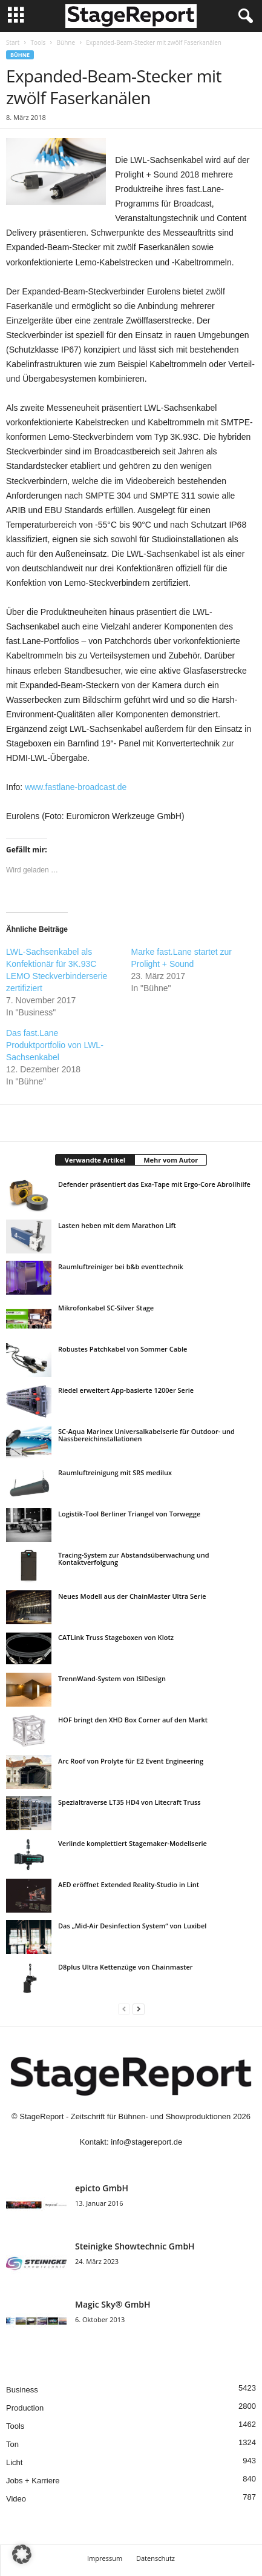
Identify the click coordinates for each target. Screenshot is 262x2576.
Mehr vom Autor (170, 1159)
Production (25, 2407)
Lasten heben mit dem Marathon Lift (117, 1225)
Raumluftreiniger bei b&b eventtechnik (120, 1266)
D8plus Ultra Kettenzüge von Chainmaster (125, 1966)
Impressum (104, 2558)
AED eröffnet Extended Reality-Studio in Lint (128, 1884)
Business (22, 2389)
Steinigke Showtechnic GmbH (135, 2246)
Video (16, 2498)
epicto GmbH (101, 2188)
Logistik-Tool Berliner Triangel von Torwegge (129, 1513)
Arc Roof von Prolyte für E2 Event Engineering (130, 1760)
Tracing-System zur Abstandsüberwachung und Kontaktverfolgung (133, 1558)
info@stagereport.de (146, 2141)
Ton (12, 2444)
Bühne (66, 42)
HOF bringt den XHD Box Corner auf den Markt (133, 1719)
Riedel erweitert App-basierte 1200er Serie (126, 1390)
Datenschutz (155, 2558)
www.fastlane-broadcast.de (75, 787)
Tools (37, 42)
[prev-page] (124, 2008)
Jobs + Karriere (33, 2480)
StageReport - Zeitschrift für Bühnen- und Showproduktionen (125, 2116)
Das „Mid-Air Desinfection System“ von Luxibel (132, 1925)
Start (12, 42)
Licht (14, 2462)
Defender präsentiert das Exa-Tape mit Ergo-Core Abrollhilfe (154, 1184)
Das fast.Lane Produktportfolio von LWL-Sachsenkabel (54, 1045)
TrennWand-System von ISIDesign (112, 1678)
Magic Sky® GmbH (113, 2304)
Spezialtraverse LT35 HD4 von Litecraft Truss (129, 1802)
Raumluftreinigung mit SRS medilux (115, 1472)
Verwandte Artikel (95, 1159)
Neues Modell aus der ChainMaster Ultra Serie (132, 1596)
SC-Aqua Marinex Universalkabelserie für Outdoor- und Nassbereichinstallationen (146, 1435)
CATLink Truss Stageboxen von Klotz (116, 1637)
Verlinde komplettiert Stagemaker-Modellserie (132, 1843)
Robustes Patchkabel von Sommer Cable (122, 1348)
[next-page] (139, 2008)
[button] (22, 2554)
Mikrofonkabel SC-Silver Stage (106, 1307)
